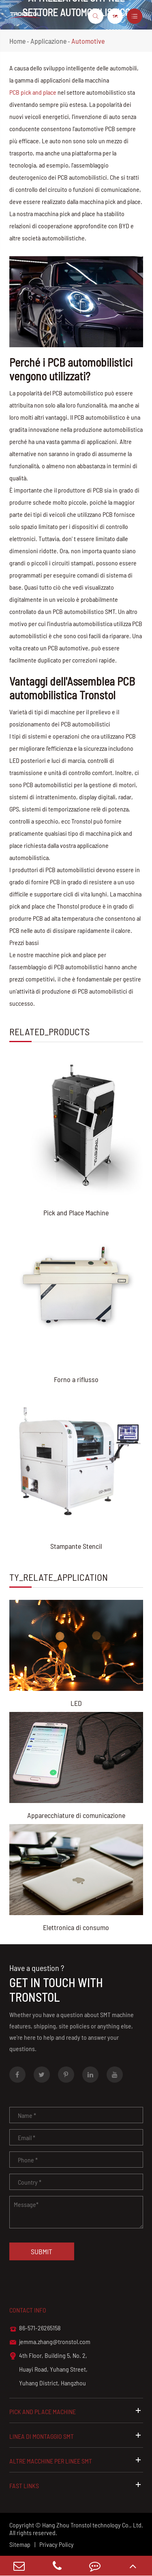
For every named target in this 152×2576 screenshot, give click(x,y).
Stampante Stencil (76, 1546)
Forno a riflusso (76, 1379)
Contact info (27, 2310)
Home (17, 40)
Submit (41, 2251)
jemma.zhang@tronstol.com (49, 2342)
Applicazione (48, 40)
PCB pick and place (32, 92)
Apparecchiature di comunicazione (76, 1815)
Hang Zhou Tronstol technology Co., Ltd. (92, 2525)
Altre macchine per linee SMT (76, 2460)
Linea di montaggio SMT (76, 2435)
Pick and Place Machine (76, 1212)
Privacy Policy (56, 2544)
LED (76, 1703)
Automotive (88, 40)
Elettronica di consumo (76, 1927)
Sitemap (19, 2544)
